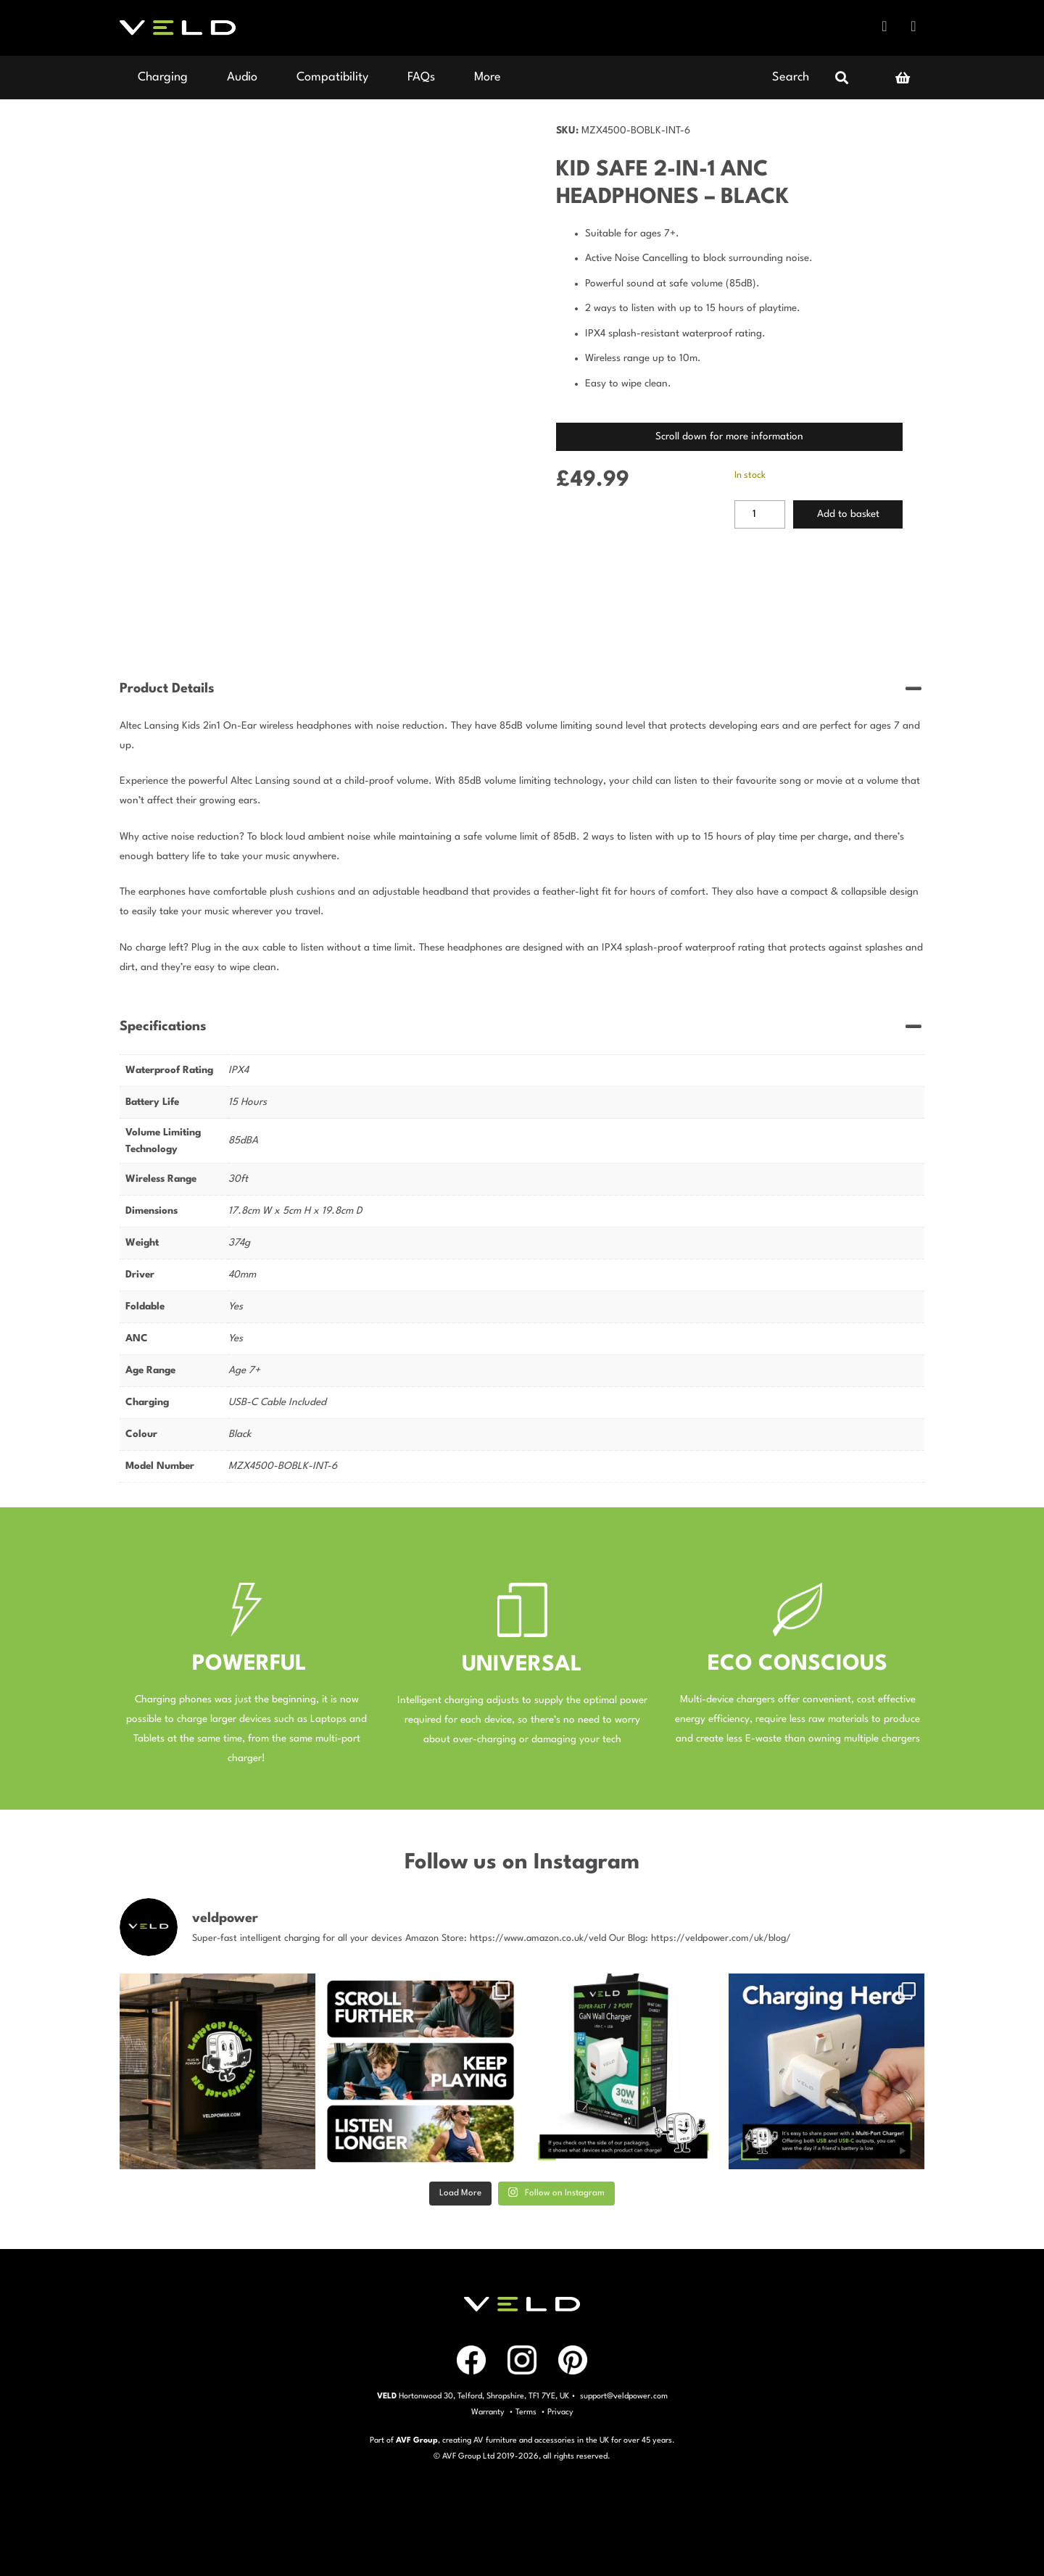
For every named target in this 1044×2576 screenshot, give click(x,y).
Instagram (913, 26)
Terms (525, 2412)
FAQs (421, 77)
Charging (163, 77)
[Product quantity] (759, 514)
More (487, 77)
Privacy (560, 2412)
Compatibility (332, 77)
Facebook (884, 26)
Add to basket (848, 514)
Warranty (488, 2412)
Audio (242, 77)
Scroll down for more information (729, 436)
